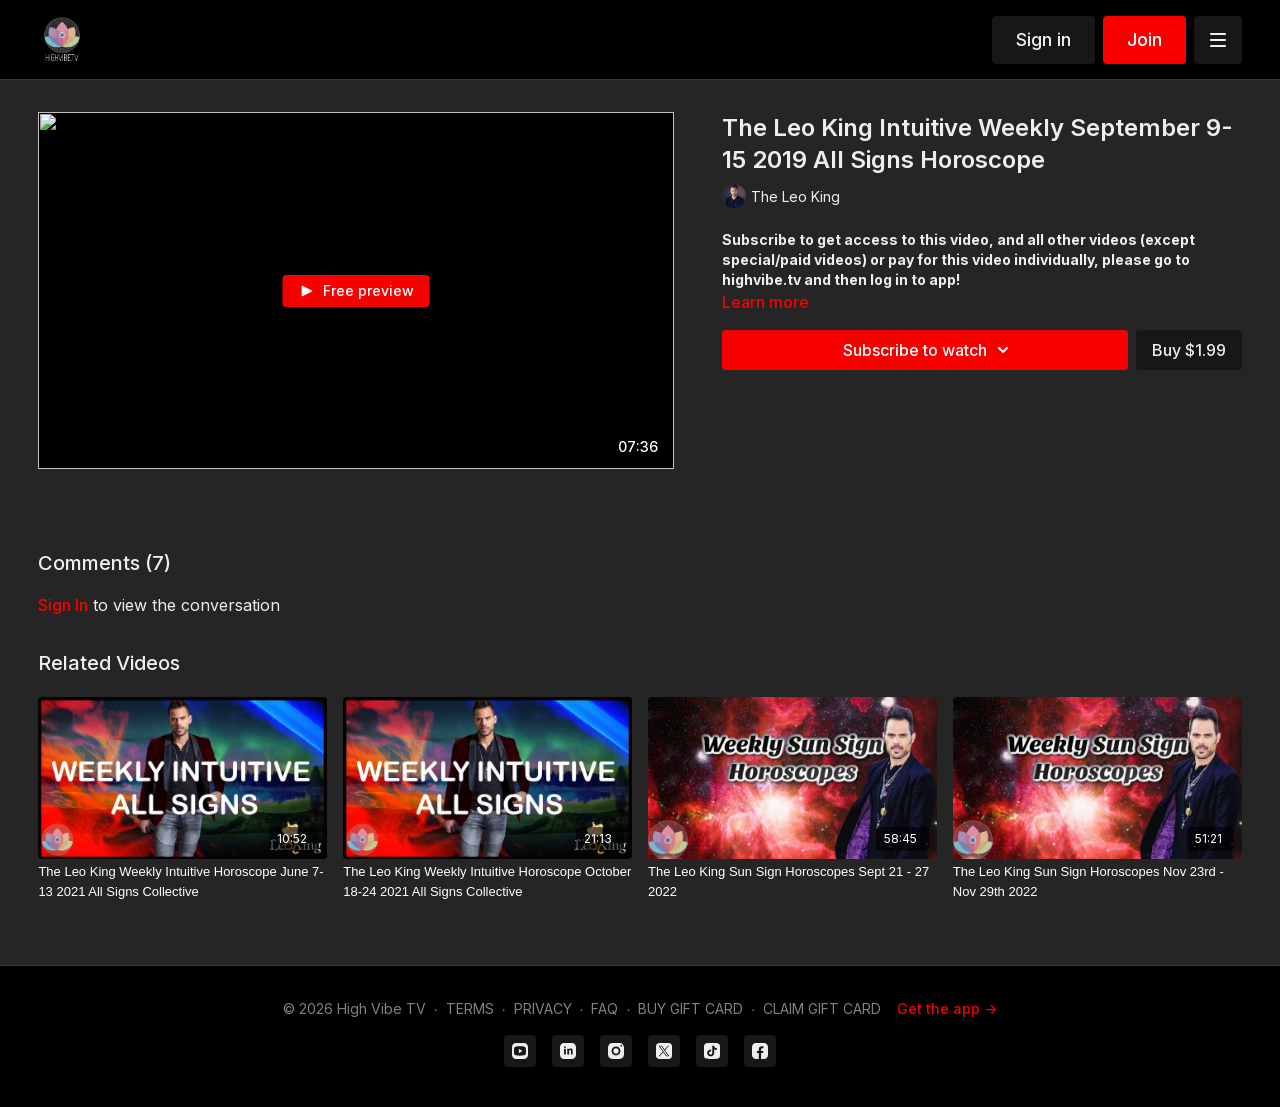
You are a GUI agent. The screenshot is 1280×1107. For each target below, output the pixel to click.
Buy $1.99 (1189, 350)
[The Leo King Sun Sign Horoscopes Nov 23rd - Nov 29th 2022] (1097, 881)
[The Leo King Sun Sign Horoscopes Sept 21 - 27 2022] (792, 881)
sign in (63, 605)
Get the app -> (947, 1008)
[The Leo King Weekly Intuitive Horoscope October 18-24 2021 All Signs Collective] (487, 881)
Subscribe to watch (929, 350)
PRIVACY (543, 1008)
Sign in (1043, 39)
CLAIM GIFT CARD (822, 1008)
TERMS (470, 1008)
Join (1144, 39)
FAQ (604, 1008)
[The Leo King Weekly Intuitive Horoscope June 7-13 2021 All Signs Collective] (182, 881)
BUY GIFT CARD (690, 1008)
